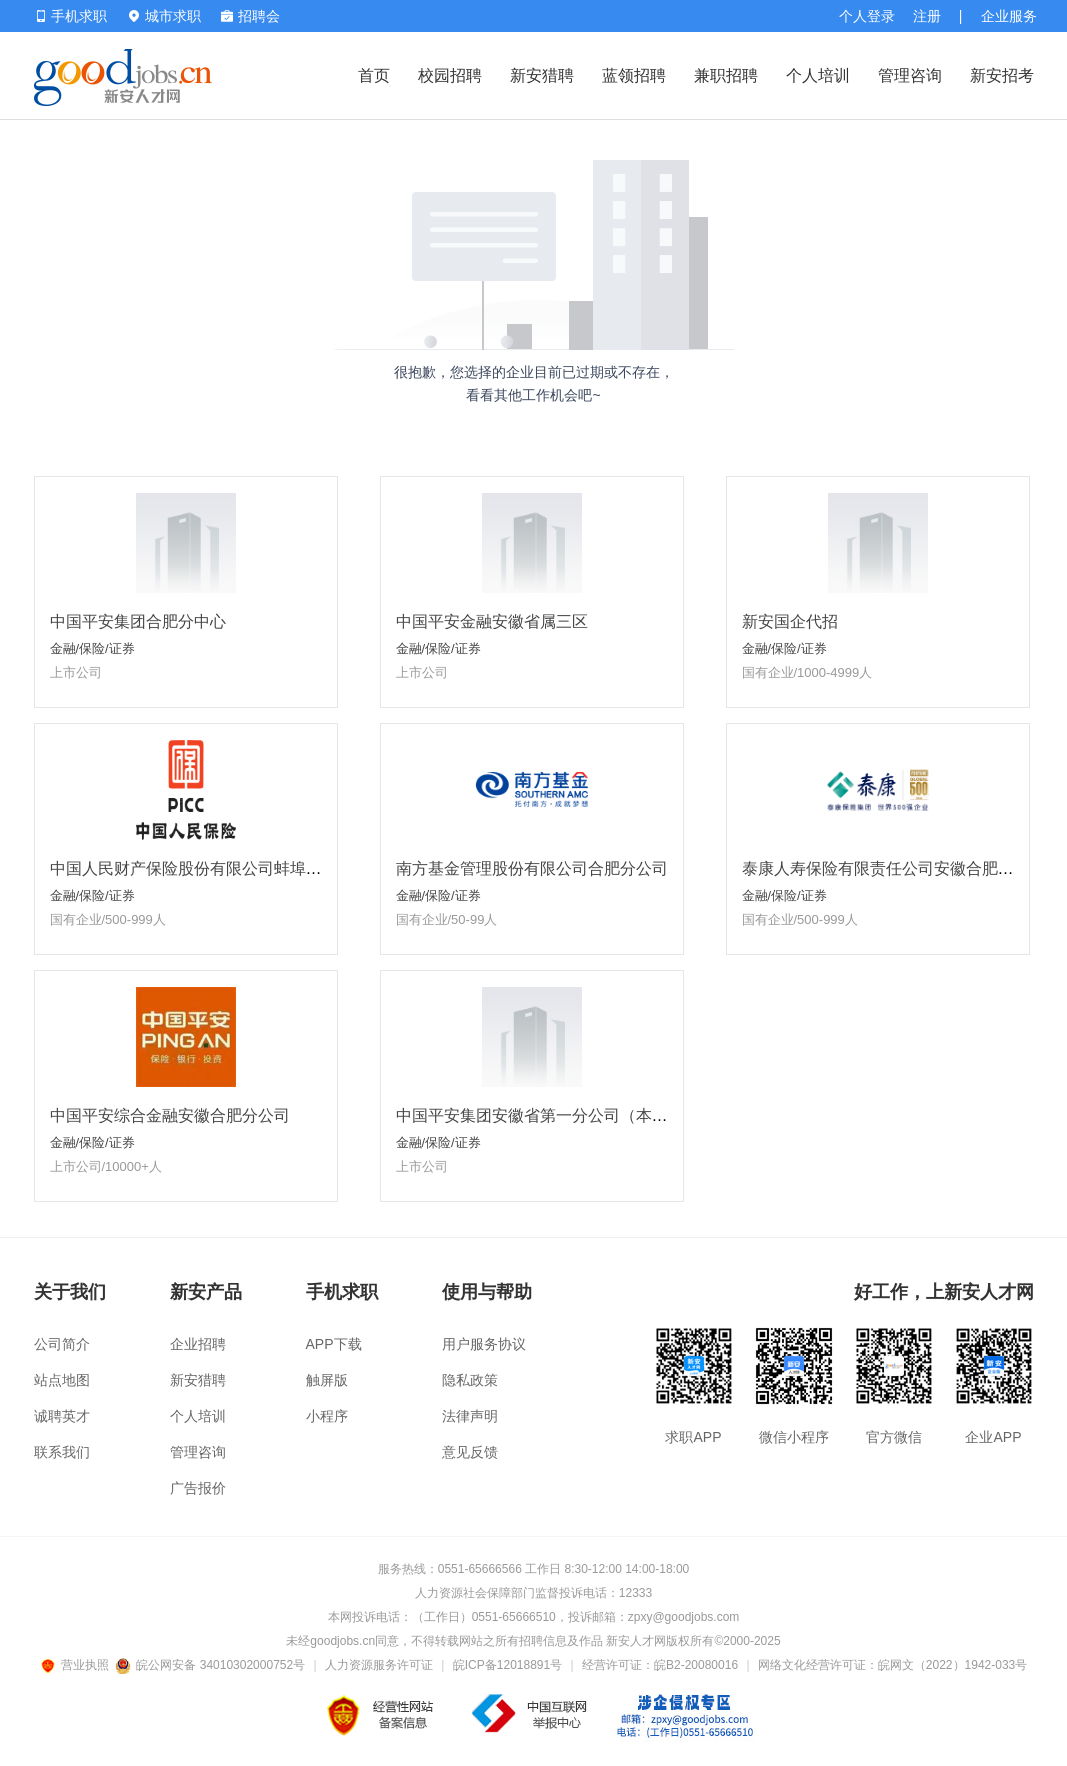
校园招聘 (450, 75)
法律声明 (470, 1416)
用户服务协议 (484, 1344)
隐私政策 (470, 1380)
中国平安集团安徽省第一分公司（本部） (540, 1115)
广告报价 (198, 1488)
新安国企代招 (790, 621)
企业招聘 (198, 1344)
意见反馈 (470, 1452)
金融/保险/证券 (92, 648)
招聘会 (250, 16)
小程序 (327, 1416)
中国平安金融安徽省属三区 (492, 621)
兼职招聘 (726, 75)
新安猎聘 (542, 75)
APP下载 (334, 1344)
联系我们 (62, 1452)
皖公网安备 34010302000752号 (211, 1665)
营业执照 (78, 1665)
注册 (927, 16)
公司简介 (62, 1344)
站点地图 (62, 1380)
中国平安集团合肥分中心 (138, 621)
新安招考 (1002, 75)
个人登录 (867, 16)
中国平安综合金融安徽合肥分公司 (170, 1115)
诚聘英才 (62, 1416)
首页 (374, 75)
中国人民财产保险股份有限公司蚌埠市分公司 (210, 868)
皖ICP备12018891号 (507, 1665)
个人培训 (818, 75)
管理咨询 (910, 75)
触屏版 (327, 1380)
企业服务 (1009, 16)
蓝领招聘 (634, 75)
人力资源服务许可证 (379, 1665)
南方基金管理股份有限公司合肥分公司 (532, 868)
